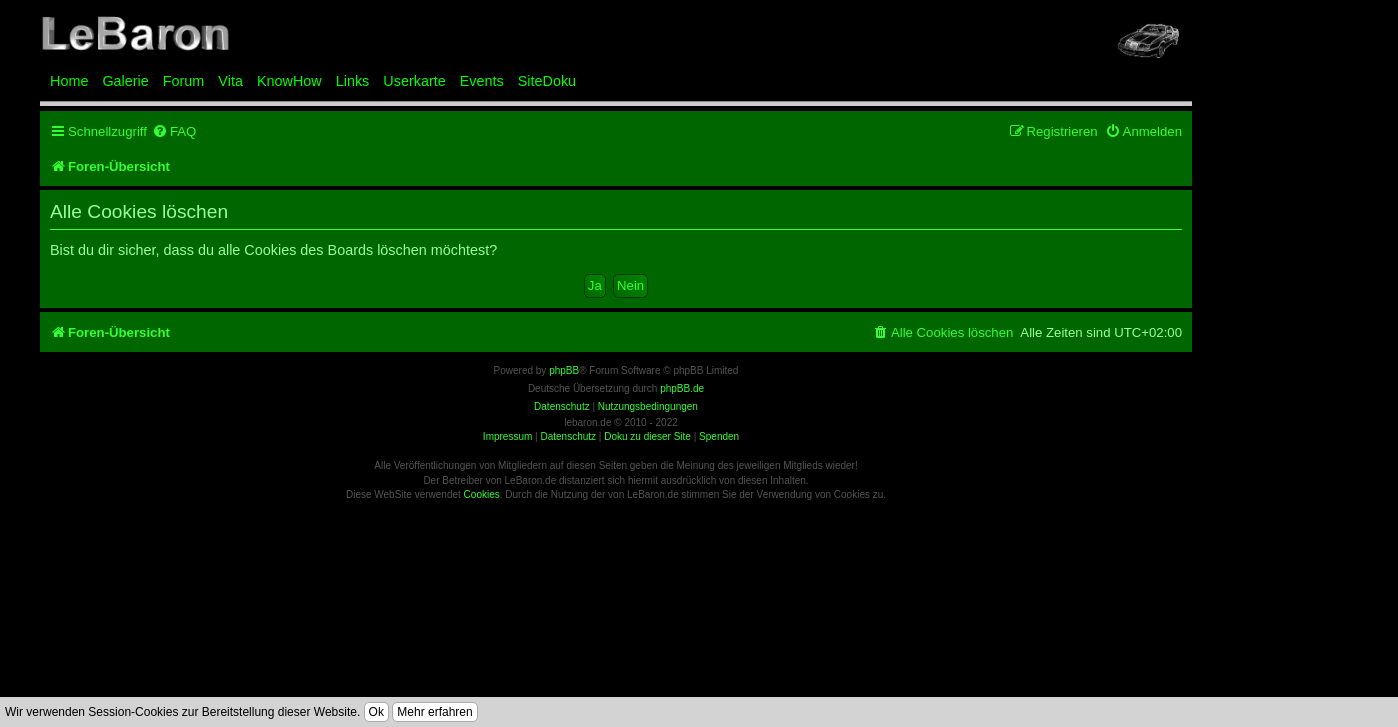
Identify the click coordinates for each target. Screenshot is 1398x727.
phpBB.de (682, 388)
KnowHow (289, 81)
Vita (230, 81)
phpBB (564, 370)
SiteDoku (547, 81)
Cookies (482, 494)
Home (69, 81)
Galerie (125, 81)
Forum (184, 81)
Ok (376, 712)
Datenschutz (568, 436)
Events (482, 81)
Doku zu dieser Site (647, 436)
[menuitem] (174, 131)
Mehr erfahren (434, 712)
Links (353, 81)
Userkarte (414, 81)
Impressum (507, 436)
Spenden (719, 436)
